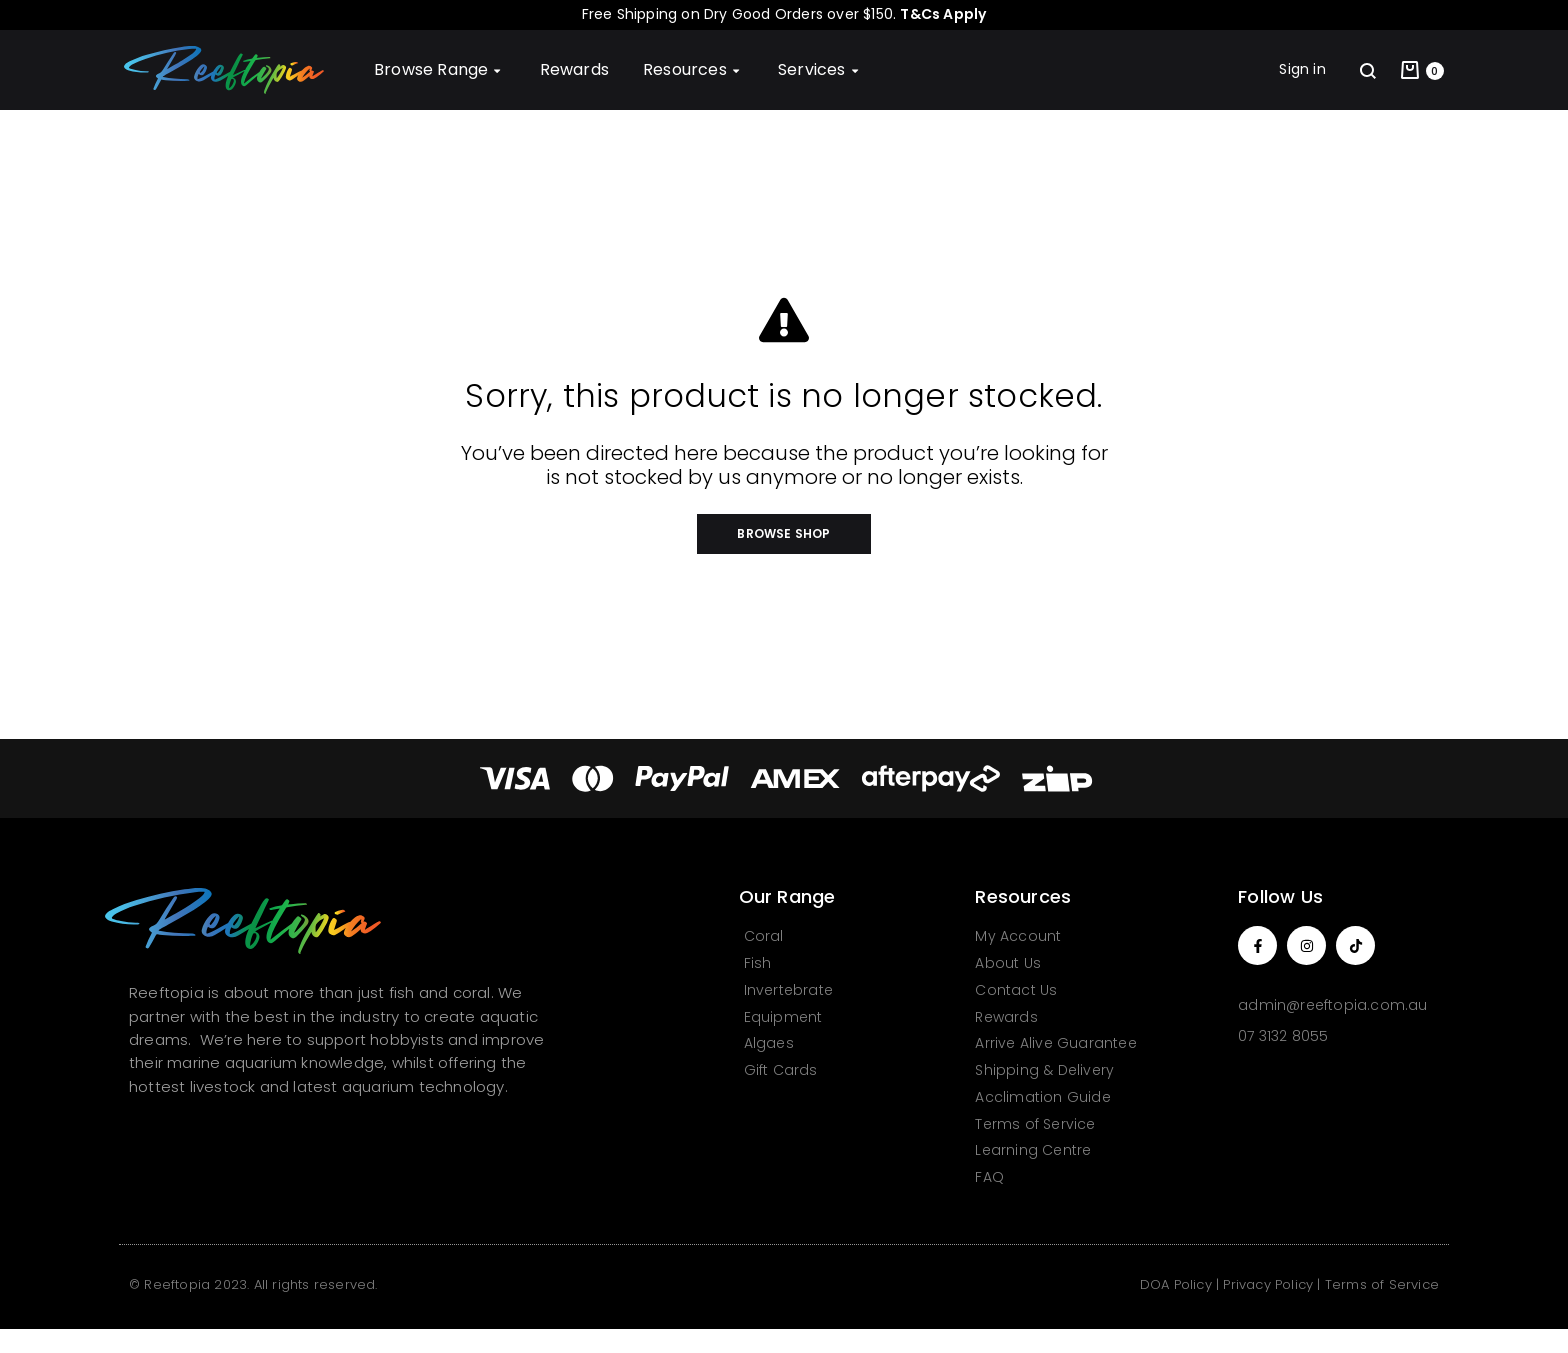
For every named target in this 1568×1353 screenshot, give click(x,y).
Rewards (574, 69)
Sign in (1302, 69)
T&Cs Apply (943, 14)
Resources (693, 69)
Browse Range (440, 69)
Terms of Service (1382, 1284)
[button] (783, 534)
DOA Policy (1176, 1284)
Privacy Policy (1268, 1284)
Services (820, 69)
